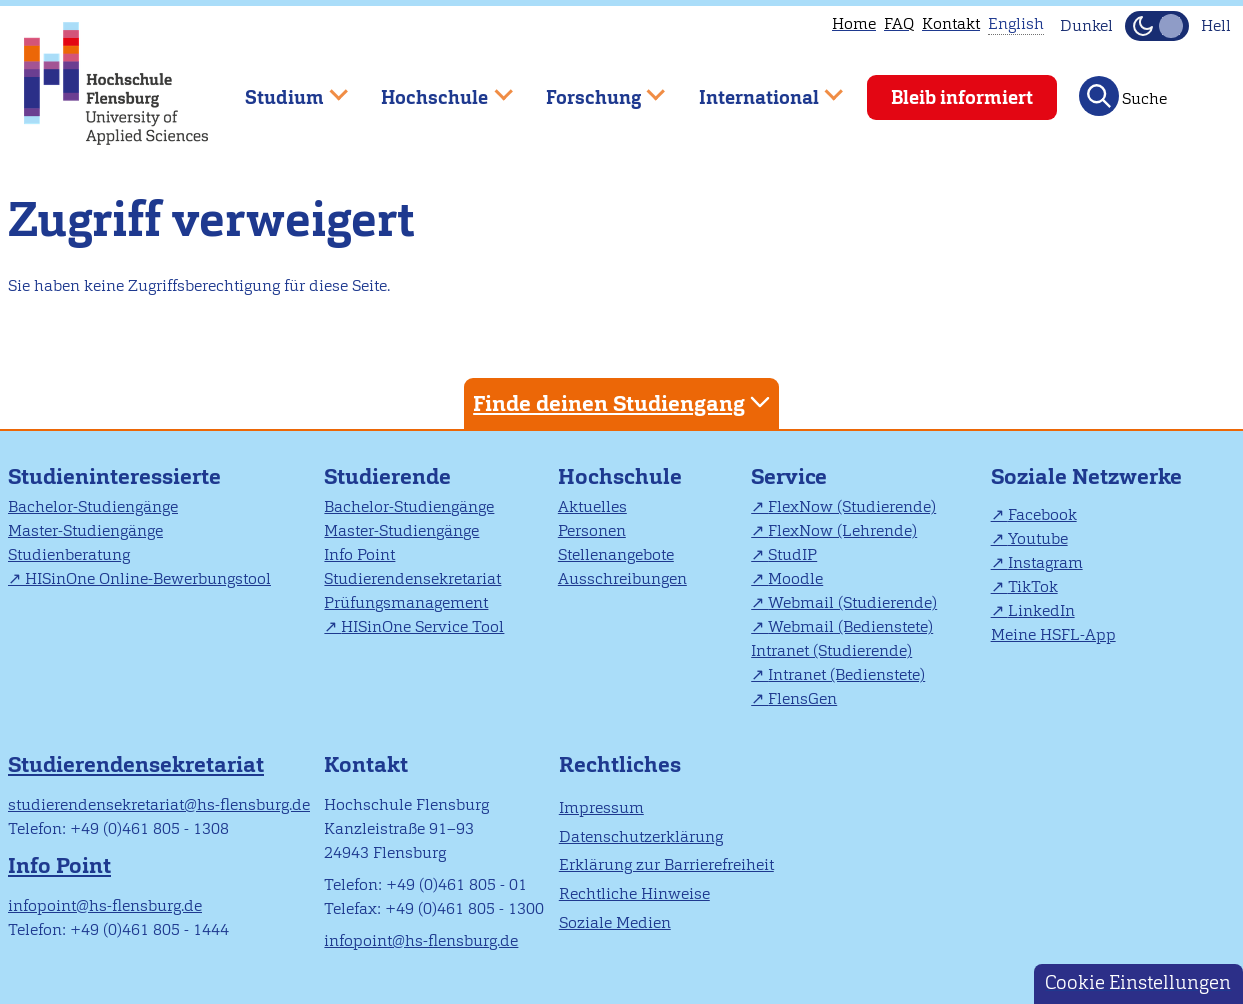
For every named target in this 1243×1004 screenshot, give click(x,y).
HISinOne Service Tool (422, 626)
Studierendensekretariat (412, 578)
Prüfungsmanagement (406, 602)
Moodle (795, 578)
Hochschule (620, 476)
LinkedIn (1041, 610)
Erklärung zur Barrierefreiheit (666, 864)
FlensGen (802, 698)
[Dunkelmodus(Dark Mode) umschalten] (1157, 26)
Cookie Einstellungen (1138, 982)
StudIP (792, 554)
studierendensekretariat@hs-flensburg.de (159, 804)
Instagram (1045, 562)
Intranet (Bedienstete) (846, 674)
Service (789, 476)
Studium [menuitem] (282, 88)
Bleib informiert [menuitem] (962, 97)
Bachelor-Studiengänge (93, 506)
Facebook (1042, 514)
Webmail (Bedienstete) (850, 626)
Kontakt (951, 23)
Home (854, 23)
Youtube (1038, 538)
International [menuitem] (756, 88)
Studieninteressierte (114, 476)
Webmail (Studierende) (852, 602)
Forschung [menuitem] (591, 88)
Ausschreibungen (622, 578)
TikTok (1033, 586)
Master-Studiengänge (85, 530)
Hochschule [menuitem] (433, 88)
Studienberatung (69, 554)
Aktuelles (592, 506)
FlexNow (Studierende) (852, 506)
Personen (592, 530)
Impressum (601, 807)
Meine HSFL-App (1053, 634)
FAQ (899, 23)
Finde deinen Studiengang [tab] (624, 402)
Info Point (359, 554)
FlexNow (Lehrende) (842, 530)
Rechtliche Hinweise (634, 893)
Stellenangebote (616, 554)
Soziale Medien (615, 922)
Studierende (387, 476)
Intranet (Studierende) (831, 650)
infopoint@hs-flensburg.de (105, 905)
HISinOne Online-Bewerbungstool (148, 578)
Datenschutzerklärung (641, 836)
